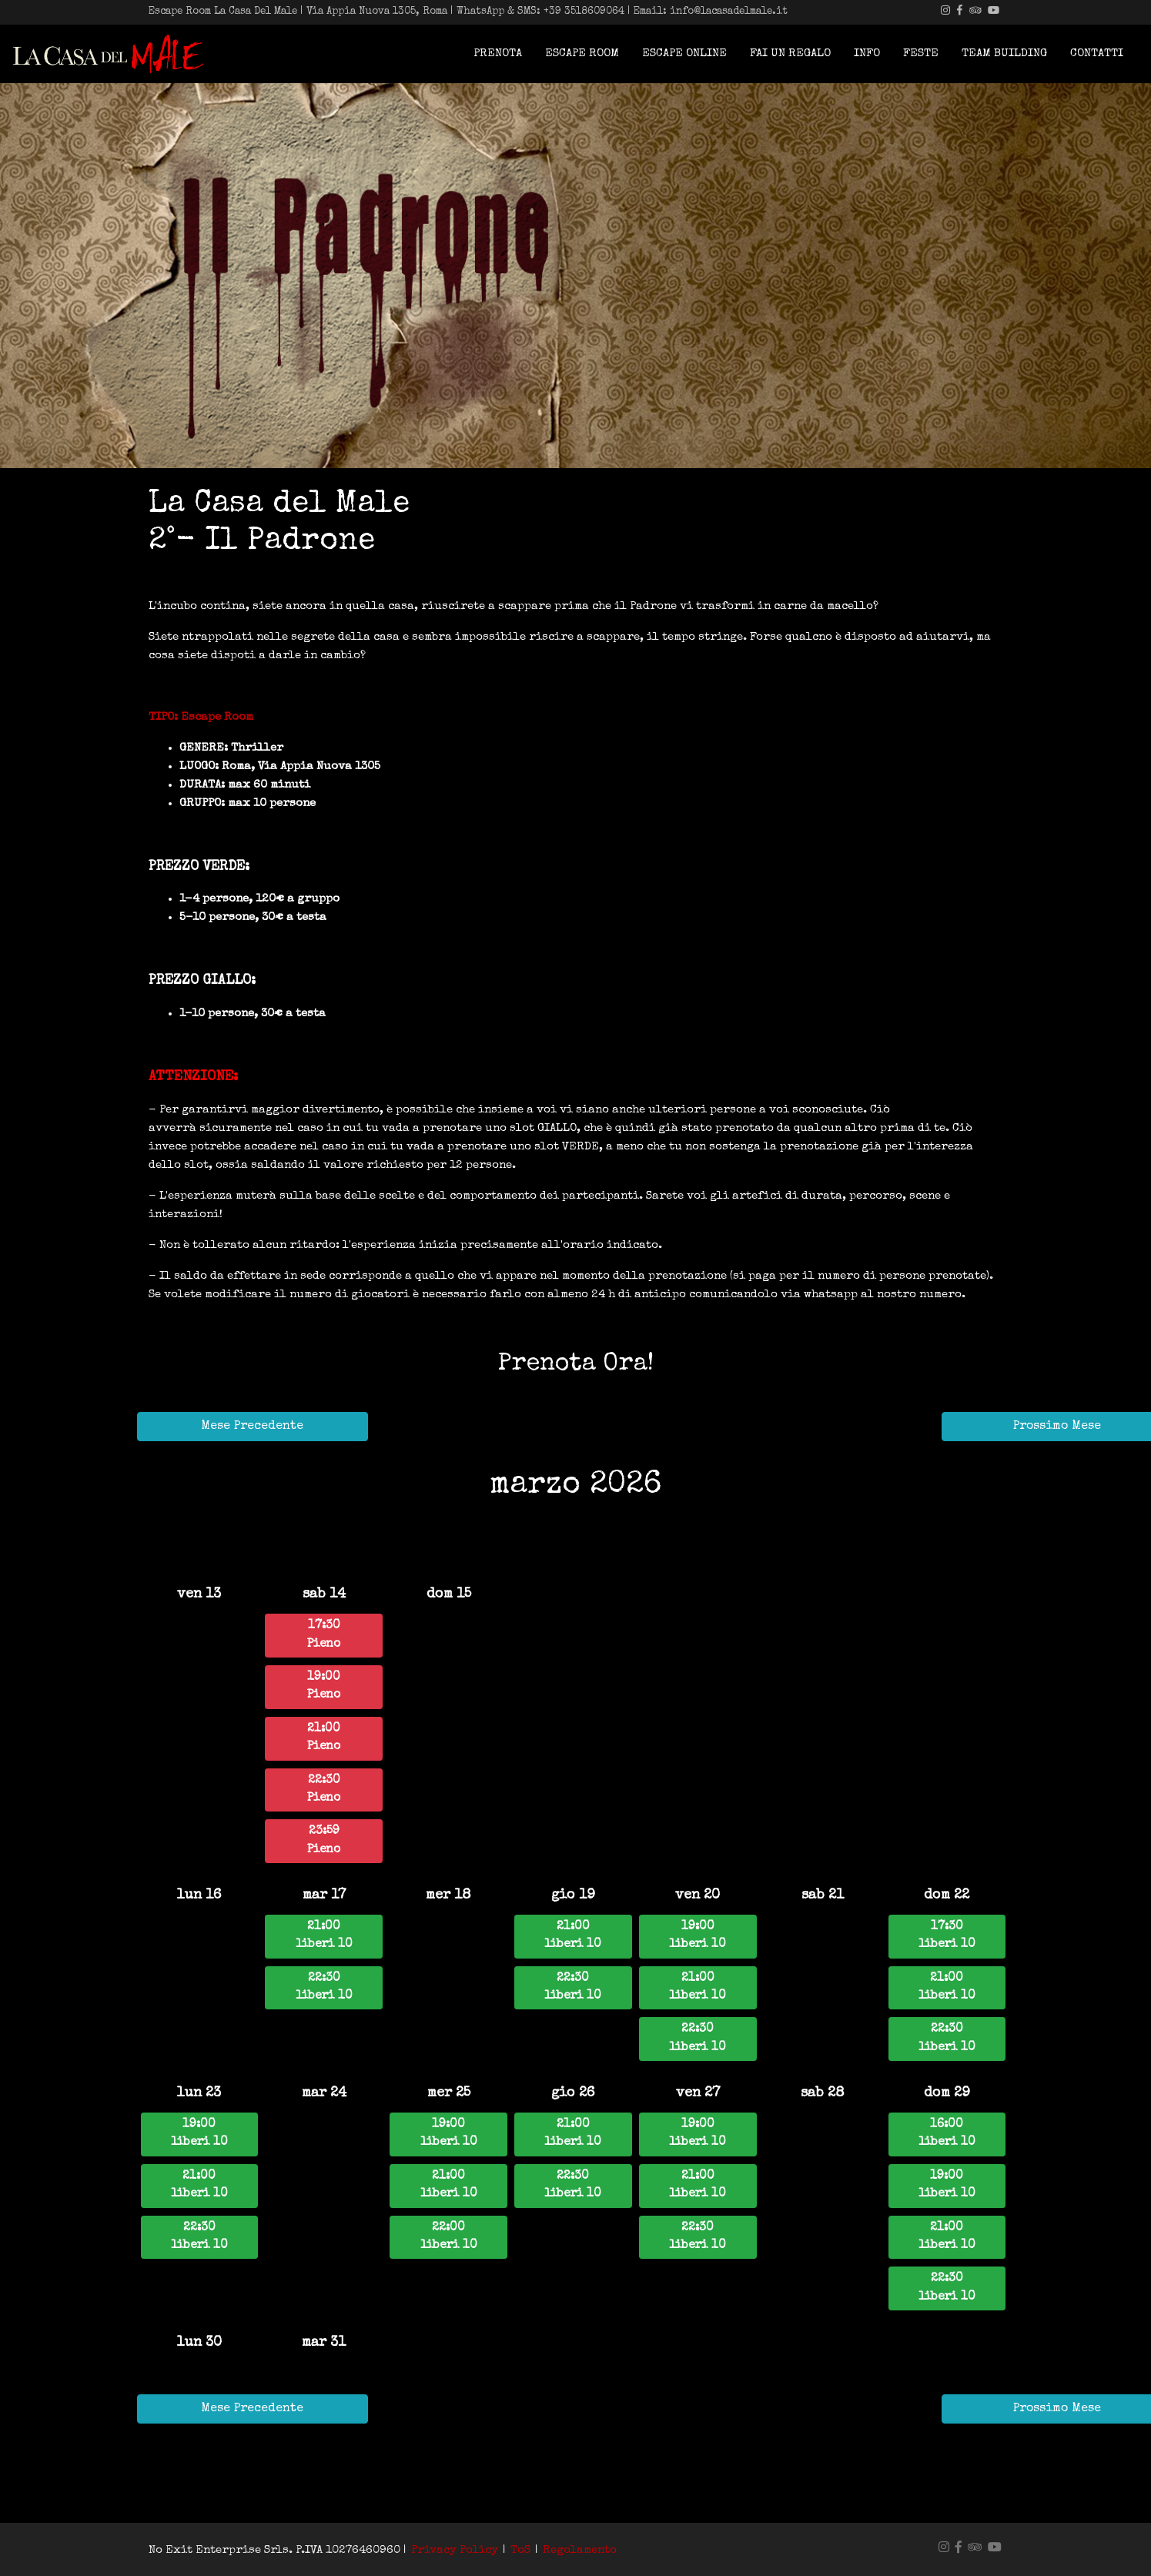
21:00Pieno (323, 1738)
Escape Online (684, 53)
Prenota (497, 53)
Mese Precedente (252, 1426)
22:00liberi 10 (448, 2237)
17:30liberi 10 (946, 1936)
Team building (1004, 53)
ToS (520, 2550)
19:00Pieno (323, 1686)
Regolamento (580, 2550)
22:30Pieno (323, 1790)
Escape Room (582, 53)
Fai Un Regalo (790, 53)
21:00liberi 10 (324, 1936)
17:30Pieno (323, 1635)
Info (867, 53)
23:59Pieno (323, 1840)
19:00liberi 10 (697, 1936)
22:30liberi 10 (324, 1987)
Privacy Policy (454, 2550)
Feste (921, 53)
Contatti (1096, 53)
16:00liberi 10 (946, 2134)
